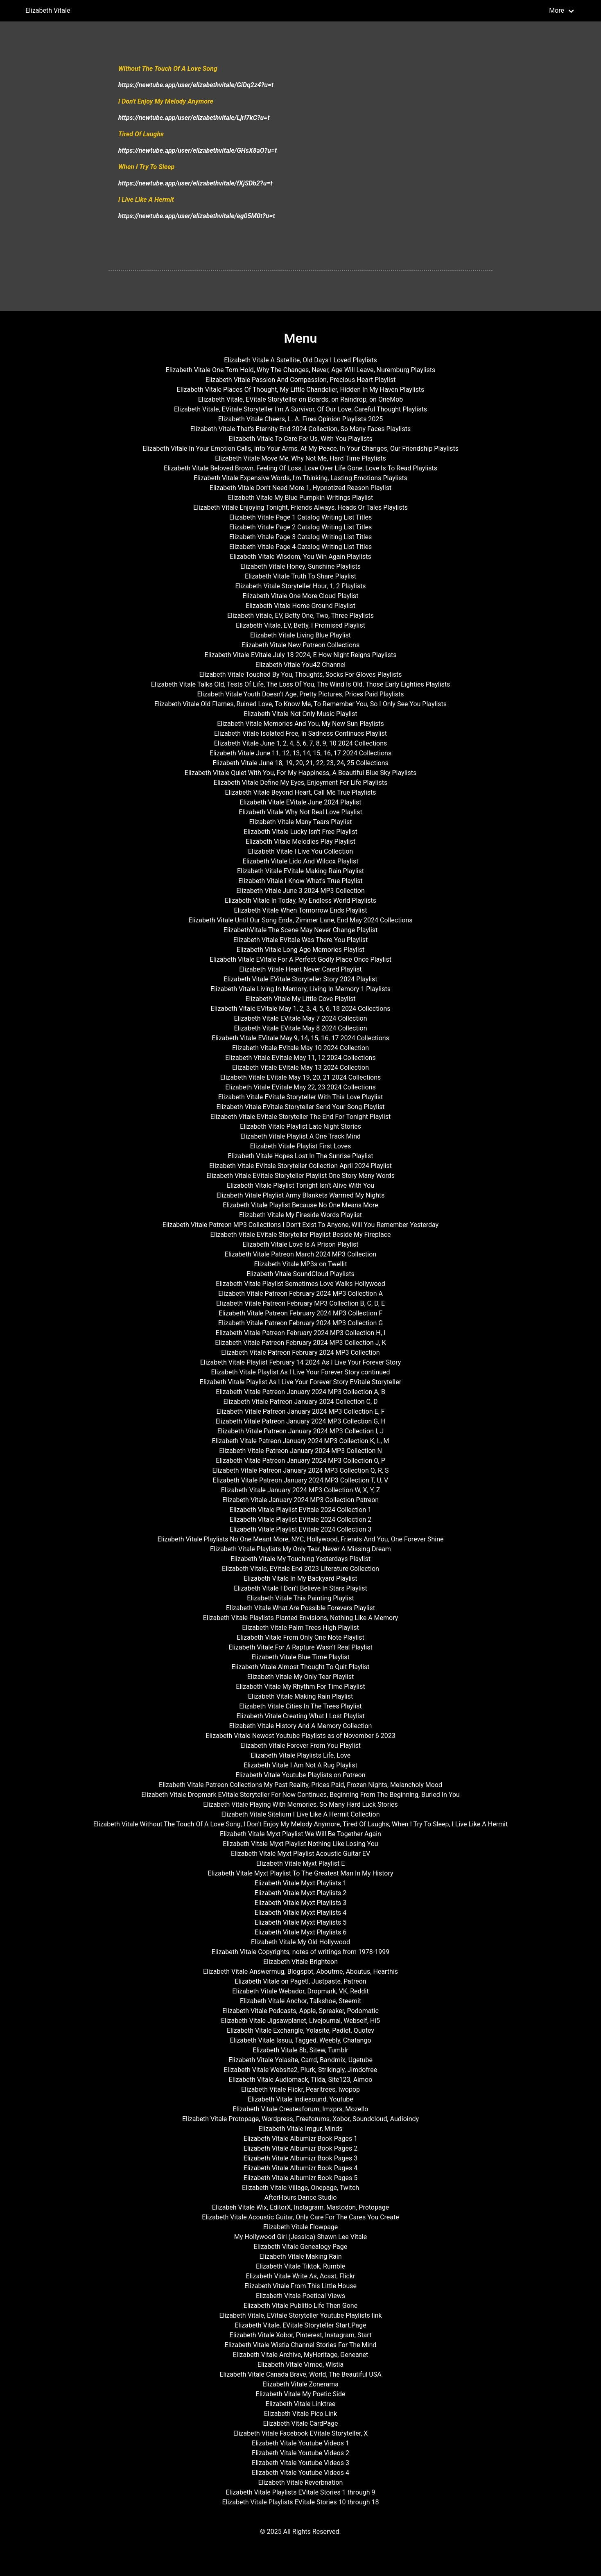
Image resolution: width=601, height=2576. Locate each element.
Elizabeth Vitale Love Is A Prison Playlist (300, 1244)
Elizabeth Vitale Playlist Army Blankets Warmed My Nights (300, 1195)
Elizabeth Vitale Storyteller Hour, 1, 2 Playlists (300, 586)
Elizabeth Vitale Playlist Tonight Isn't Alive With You (300, 1185)
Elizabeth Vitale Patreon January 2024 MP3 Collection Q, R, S (300, 1470)
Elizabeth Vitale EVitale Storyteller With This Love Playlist (300, 1097)
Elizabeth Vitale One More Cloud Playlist (300, 596)
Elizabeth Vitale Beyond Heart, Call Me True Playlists (300, 792)
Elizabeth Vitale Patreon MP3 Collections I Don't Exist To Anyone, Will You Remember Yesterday (300, 1225)
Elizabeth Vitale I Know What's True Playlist (300, 881)
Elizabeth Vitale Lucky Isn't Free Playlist (300, 832)
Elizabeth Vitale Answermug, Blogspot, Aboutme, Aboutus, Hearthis (300, 1971)
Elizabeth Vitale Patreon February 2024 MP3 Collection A (300, 1293)
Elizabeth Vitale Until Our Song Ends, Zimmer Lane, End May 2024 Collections (300, 920)
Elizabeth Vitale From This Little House (300, 2286)
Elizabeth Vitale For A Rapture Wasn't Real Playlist (300, 1647)
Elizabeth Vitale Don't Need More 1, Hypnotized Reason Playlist (300, 488)
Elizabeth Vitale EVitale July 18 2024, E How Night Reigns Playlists (301, 655)
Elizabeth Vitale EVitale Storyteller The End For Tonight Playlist (300, 1117)
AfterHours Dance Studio (300, 2197)
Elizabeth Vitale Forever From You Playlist (300, 1745)
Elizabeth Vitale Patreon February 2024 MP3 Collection (300, 1352)
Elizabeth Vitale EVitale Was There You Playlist (300, 940)
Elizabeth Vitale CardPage (300, 2423)
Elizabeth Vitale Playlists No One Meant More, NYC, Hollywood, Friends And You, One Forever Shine (300, 1539)
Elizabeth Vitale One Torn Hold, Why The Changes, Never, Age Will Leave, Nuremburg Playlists (301, 370)
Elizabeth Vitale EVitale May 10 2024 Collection (300, 1048)
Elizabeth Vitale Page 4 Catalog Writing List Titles (300, 547)
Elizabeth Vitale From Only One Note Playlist (300, 1637)
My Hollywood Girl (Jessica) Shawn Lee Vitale (300, 2237)
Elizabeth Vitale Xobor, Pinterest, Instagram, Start (301, 2335)
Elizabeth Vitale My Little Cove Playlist (300, 999)
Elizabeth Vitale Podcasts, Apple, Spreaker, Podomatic (300, 2011)
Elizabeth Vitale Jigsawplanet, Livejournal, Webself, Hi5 (300, 2021)
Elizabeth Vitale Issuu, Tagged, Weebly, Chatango (300, 2040)
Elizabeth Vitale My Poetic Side (301, 2394)
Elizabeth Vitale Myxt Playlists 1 (301, 1883)
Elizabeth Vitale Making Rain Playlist (300, 1696)
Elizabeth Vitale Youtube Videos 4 (300, 2473)
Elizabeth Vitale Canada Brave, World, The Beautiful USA (300, 2374)
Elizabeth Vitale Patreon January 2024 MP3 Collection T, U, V (301, 1480)
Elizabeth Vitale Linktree (300, 2404)
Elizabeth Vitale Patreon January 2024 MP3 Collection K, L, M (300, 1441)
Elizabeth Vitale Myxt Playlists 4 (301, 1912)
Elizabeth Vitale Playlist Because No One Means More (300, 1205)
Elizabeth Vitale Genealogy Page (300, 2247)
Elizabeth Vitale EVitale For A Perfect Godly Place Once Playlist (300, 959)
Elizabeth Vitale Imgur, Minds (300, 2129)
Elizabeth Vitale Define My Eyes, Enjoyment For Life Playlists (300, 782)
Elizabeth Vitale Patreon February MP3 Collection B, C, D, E (300, 1303)
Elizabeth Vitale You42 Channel (300, 665)
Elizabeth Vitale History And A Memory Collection (300, 1726)
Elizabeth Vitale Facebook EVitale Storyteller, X (300, 2433)
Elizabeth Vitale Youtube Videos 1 (300, 2443)
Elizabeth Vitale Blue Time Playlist (300, 1657)
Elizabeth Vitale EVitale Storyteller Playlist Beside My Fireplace (300, 1234)
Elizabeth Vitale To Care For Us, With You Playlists (300, 439)
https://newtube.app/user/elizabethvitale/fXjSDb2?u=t (195, 183)
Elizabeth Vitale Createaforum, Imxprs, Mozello (300, 2109)
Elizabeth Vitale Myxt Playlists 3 (301, 1903)
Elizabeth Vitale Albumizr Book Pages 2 (300, 2148)
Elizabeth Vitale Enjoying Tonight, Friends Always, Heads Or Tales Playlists (300, 507)
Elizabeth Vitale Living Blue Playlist (300, 635)
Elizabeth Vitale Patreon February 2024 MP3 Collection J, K (300, 1343)
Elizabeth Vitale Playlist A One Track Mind (300, 1136)
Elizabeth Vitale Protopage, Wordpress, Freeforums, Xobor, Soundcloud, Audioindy (300, 2119)
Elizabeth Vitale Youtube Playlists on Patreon (300, 1775)
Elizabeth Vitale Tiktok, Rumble (300, 2266)
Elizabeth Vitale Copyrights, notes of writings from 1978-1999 (300, 1952)
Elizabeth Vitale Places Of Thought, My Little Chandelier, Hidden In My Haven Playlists (301, 389)
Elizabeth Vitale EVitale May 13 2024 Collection (300, 1067)
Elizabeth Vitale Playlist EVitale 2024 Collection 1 (300, 1510)
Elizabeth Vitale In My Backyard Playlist (300, 1578)
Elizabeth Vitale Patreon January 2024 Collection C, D (300, 1402)
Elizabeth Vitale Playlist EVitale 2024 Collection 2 (300, 1519)
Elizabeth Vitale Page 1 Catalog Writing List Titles (300, 517)
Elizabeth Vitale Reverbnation (300, 2482)
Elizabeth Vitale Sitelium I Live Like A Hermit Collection (300, 1814)
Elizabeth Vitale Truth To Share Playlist (300, 576)
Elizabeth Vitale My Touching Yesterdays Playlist (300, 1559)
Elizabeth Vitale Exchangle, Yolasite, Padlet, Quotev (300, 2030)
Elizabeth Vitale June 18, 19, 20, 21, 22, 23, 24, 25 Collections (300, 763)
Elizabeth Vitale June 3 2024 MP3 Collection (300, 891)
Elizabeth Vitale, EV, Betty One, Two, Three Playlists (300, 615)
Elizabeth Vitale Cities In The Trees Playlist (300, 1706)
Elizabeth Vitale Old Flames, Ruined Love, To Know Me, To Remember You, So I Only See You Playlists (300, 704)
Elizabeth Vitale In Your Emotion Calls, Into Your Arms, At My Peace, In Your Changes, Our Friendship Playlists (300, 448)
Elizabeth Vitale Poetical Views (300, 2296)
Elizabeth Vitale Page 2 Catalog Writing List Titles (300, 527)
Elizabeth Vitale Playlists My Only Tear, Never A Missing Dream (300, 1549)
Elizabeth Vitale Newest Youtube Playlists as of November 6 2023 (300, 1736)
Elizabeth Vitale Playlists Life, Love (300, 1755)
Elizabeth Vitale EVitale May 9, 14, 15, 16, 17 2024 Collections (300, 1038)
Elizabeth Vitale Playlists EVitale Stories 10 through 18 (300, 2502)
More (556, 10)
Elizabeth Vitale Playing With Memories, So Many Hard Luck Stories (300, 1804)
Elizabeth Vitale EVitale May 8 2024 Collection (300, 1028)
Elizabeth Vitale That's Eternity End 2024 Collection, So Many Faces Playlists (300, 429)
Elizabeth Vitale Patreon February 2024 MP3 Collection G (300, 1323)
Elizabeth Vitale (47, 10)
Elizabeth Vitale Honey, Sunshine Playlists (300, 566)
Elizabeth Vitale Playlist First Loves (300, 1146)
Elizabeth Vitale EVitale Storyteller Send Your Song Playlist (300, 1107)
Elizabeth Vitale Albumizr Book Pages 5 (300, 2178)
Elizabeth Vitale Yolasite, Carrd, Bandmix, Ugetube (300, 2060)
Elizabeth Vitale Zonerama (300, 2384)
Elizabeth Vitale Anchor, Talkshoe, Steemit (300, 2001)
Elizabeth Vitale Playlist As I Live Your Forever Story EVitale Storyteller (300, 1382)
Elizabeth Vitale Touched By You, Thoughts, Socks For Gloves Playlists (300, 674)
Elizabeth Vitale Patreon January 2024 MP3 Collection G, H (300, 1421)
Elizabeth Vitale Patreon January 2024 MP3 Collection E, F (300, 1411)
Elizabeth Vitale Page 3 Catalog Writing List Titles (300, 537)
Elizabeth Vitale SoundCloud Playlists (300, 1274)
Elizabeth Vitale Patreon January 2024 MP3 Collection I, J (300, 1431)
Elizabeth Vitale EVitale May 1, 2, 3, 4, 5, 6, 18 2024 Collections (301, 1008)
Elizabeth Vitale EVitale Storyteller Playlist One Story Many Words (300, 1176)
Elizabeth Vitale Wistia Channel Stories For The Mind (301, 2345)
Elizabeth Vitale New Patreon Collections (300, 645)
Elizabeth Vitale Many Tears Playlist (300, 822)
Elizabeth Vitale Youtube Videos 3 (300, 2463)
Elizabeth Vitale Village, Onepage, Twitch (300, 2188)
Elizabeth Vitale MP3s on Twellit (300, 1264)
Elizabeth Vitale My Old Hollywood (300, 1942)
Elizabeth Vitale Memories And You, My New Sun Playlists (300, 724)
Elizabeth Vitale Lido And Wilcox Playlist (301, 861)
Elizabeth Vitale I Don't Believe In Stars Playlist (300, 1588)
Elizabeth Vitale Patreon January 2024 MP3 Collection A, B (300, 1392)
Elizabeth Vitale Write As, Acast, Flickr (300, 2276)
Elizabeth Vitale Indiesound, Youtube (300, 2099)
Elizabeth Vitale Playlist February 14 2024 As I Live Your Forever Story (300, 1362)
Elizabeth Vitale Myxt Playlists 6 (301, 1932)
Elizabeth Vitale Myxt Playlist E (300, 1863)
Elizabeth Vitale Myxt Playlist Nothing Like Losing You (300, 1844)
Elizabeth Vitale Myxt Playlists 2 (301, 1893)
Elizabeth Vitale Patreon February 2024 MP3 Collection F (300, 1313)
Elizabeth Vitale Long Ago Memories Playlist (300, 950)
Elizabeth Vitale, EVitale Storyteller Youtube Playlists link (300, 2315)
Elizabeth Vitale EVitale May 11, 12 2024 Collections (300, 1058)
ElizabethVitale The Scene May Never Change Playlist (301, 930)
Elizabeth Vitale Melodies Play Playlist (300, 841)
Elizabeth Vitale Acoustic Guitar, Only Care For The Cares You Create (300, 2217)
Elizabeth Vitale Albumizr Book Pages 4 (300, 2168)
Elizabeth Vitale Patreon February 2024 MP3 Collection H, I (300, 1333)
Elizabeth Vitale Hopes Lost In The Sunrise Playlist (300, 1156)
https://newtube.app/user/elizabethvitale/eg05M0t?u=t (196, 216)
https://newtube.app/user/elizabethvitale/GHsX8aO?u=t (197, 150)
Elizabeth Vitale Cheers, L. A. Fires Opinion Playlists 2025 (300, 419)
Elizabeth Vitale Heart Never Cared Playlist (300, 969)
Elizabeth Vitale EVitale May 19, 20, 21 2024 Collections (300, 1077)
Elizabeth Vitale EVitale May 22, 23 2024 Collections (300, 1087)
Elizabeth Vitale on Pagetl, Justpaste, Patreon (300, 1981)
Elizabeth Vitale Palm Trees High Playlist (300, 1627)
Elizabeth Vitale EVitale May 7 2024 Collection (300, 1018)
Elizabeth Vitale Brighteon (300, 1962)
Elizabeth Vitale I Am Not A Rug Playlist (300, 1765)
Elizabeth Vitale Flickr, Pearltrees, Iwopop (300, 2089)
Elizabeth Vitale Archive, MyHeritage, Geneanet (300, 2355)
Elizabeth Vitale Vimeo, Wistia (300, 2364)
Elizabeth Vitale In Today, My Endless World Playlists (300, 900)
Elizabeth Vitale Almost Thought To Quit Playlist (300, 1667)
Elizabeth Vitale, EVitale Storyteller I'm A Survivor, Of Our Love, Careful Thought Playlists (300, 409)
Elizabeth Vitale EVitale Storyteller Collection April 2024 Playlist (300, 1166)
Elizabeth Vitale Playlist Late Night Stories (300, 1126)
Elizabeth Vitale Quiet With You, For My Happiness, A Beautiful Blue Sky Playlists (300, 773)
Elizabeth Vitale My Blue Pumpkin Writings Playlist (300, 498)
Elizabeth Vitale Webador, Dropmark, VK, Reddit (300, 1991)
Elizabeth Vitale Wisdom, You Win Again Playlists (300, 556)
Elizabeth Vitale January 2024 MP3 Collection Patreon (300, 1500)
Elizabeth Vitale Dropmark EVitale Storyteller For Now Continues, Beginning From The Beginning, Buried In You (300, 1795)
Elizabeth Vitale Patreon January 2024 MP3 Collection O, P (300, 1460)
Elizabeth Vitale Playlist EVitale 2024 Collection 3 (300, 1529)
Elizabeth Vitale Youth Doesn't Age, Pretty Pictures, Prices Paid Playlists (300, 694)
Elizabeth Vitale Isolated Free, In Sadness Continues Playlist (300, 733)
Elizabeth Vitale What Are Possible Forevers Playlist (300, 1608)
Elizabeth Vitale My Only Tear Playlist (300, 1677)
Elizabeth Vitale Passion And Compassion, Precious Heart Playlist (301, 380)
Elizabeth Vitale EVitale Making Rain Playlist (300, 871)
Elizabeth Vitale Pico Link (300, 2414)
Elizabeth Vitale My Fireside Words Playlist (300, 1215)
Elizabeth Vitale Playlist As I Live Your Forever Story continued (300, 1372)
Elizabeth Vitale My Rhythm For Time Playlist (300, 1686)
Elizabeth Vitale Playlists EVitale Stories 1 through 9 (300, 2492)
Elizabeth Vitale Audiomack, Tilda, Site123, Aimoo (301, 2079)
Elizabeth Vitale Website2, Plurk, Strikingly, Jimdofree (300, 2070)
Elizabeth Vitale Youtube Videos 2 (300, 2453)
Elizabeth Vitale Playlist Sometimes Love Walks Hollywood (300, 1284)
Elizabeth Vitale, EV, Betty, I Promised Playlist (300, 625)
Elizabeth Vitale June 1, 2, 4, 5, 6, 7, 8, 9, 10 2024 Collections (300, 743)
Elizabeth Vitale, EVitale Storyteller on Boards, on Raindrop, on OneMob (300, 399)
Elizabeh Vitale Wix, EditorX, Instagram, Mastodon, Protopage (300, 2207)
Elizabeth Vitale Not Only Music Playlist (300, 714)
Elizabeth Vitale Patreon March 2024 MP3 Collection (300, 1254)
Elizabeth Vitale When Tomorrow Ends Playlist (300, 910)
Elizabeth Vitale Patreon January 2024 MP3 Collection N (300, 1451)
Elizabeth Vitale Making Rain (300, 2256)
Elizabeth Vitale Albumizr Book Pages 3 (300, 2158)
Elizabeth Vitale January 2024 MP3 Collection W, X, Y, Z (300, 1490)
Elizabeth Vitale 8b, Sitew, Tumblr (300, 2050)
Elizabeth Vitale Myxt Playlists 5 (301, 1922)
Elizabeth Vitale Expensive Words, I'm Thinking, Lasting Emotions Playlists (300, 478)
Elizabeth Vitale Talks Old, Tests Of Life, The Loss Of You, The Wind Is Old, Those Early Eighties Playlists (300, 684)
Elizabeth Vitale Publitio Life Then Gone (300, 2305)
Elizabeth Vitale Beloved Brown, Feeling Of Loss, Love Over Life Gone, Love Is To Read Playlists (300, 468)
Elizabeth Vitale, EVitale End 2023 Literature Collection (300, 1569)
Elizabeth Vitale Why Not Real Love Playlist (300, 812)
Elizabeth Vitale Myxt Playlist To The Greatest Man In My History (300, 1873)
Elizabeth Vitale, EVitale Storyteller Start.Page (300, 2325)
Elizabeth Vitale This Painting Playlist (300, 1598)
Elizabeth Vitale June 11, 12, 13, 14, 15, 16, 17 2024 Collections (300, 753)
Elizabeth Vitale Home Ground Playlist (300, 606)
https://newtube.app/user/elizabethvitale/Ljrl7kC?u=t (194, 118)
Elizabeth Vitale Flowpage (300, 2227)
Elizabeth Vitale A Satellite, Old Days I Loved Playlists (300, 360)
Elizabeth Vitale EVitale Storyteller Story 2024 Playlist (300, 979)
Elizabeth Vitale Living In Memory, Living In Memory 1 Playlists (300, 989)
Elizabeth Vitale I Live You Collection (300, 851)
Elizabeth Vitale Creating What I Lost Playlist (301, 1716)
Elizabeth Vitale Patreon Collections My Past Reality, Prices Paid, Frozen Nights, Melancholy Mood (300, 1785)
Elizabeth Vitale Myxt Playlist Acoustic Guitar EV (300, 1853)
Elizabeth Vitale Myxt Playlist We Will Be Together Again (300, 1834)
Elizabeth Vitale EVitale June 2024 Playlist (300, 802)
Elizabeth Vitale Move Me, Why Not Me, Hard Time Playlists (300, 458)
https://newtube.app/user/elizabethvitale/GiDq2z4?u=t (195, 85)
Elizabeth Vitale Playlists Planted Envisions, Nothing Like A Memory (300, 1618)
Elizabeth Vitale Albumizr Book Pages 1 (300, 2138)
